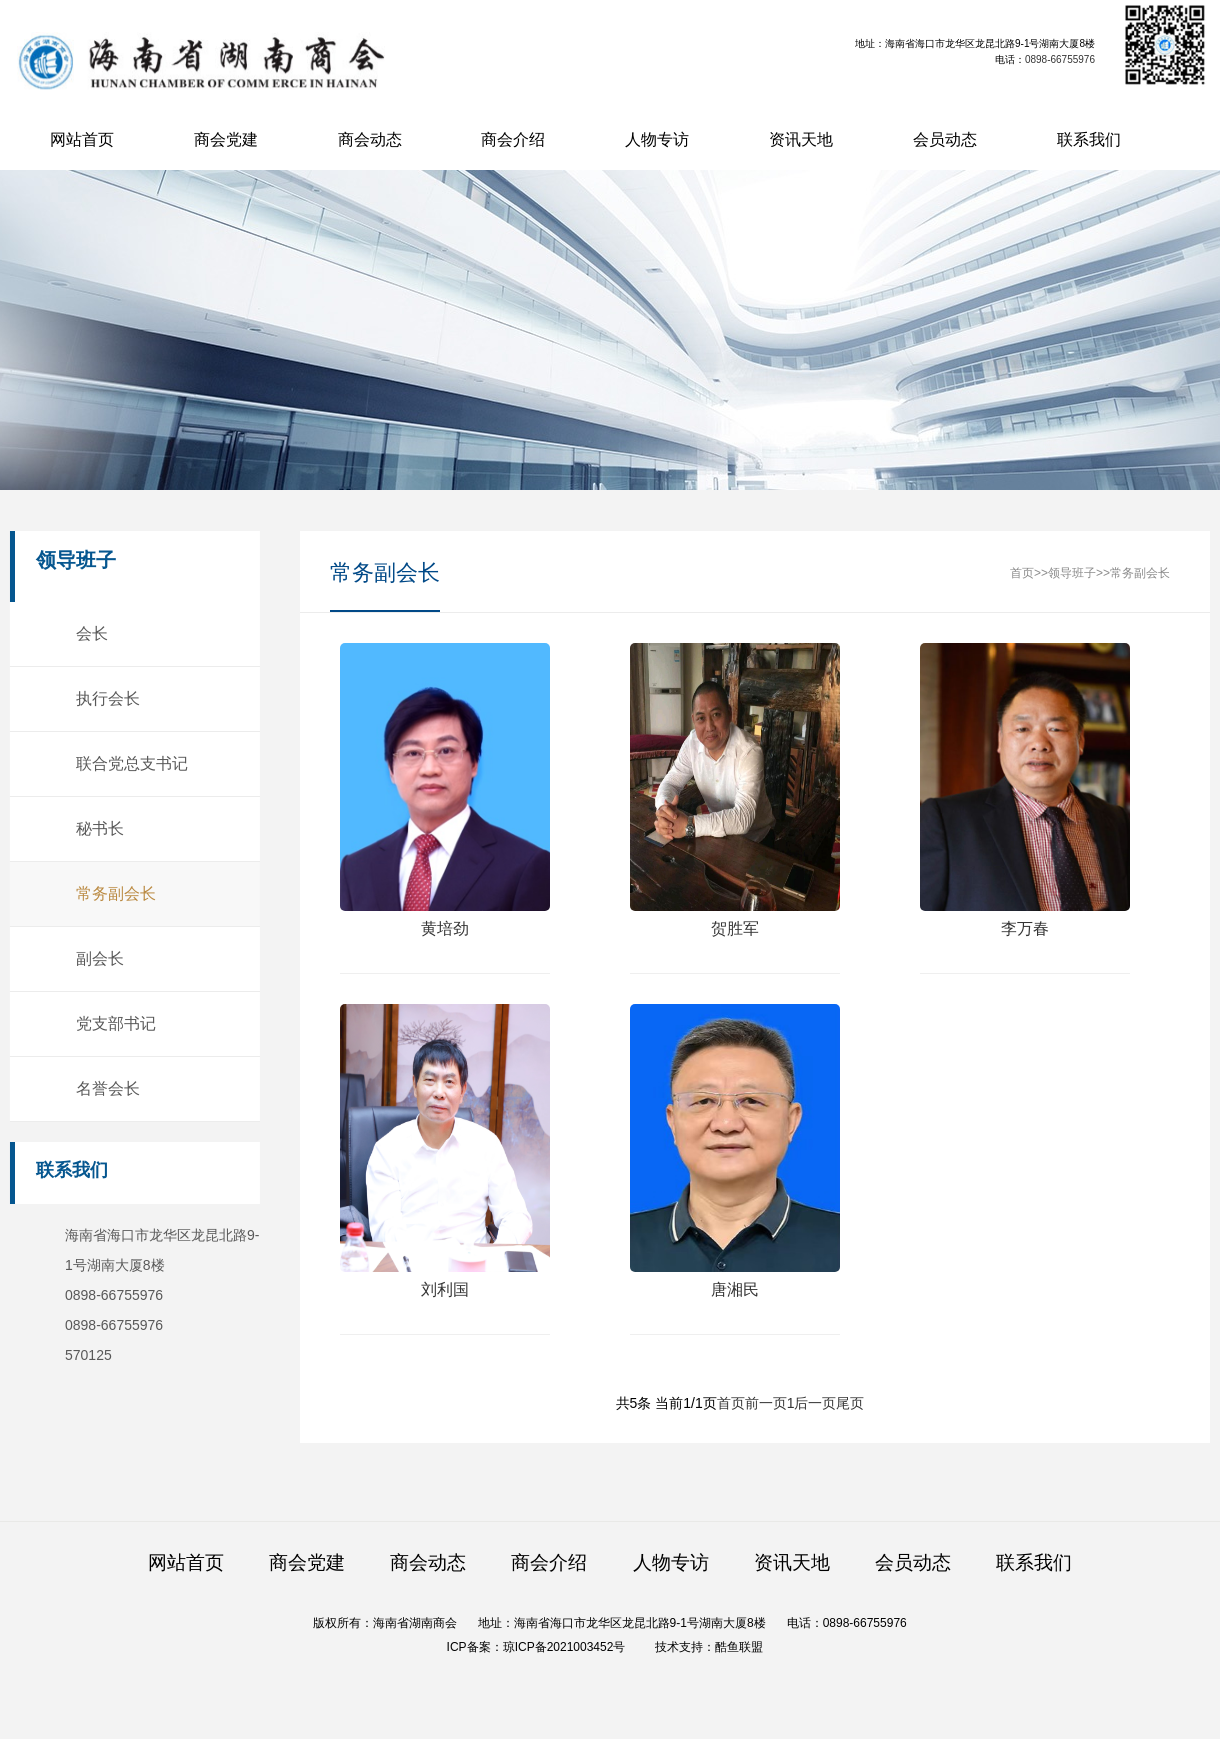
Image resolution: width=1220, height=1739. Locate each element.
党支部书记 (115, 1023)
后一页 (815, 1403)
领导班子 (1072, 573)
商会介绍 (513, 139)
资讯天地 (801, 139)
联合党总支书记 (131, 763)
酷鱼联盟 (739, 1647)
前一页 (766, 1403)
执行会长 (107, 698)
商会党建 (226, 139)
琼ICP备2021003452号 (564, 1647)
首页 (1022, 573)
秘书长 (99, 828)
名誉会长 (107, 1088)
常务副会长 (115, 893)
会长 (91, 633)
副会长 (99, 958)
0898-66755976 (1060, 59)
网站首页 (82, 139)
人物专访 (657, 139)
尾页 (850, 1403)
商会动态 (370, 139)
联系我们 (1089, 139)
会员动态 (945, 139)
